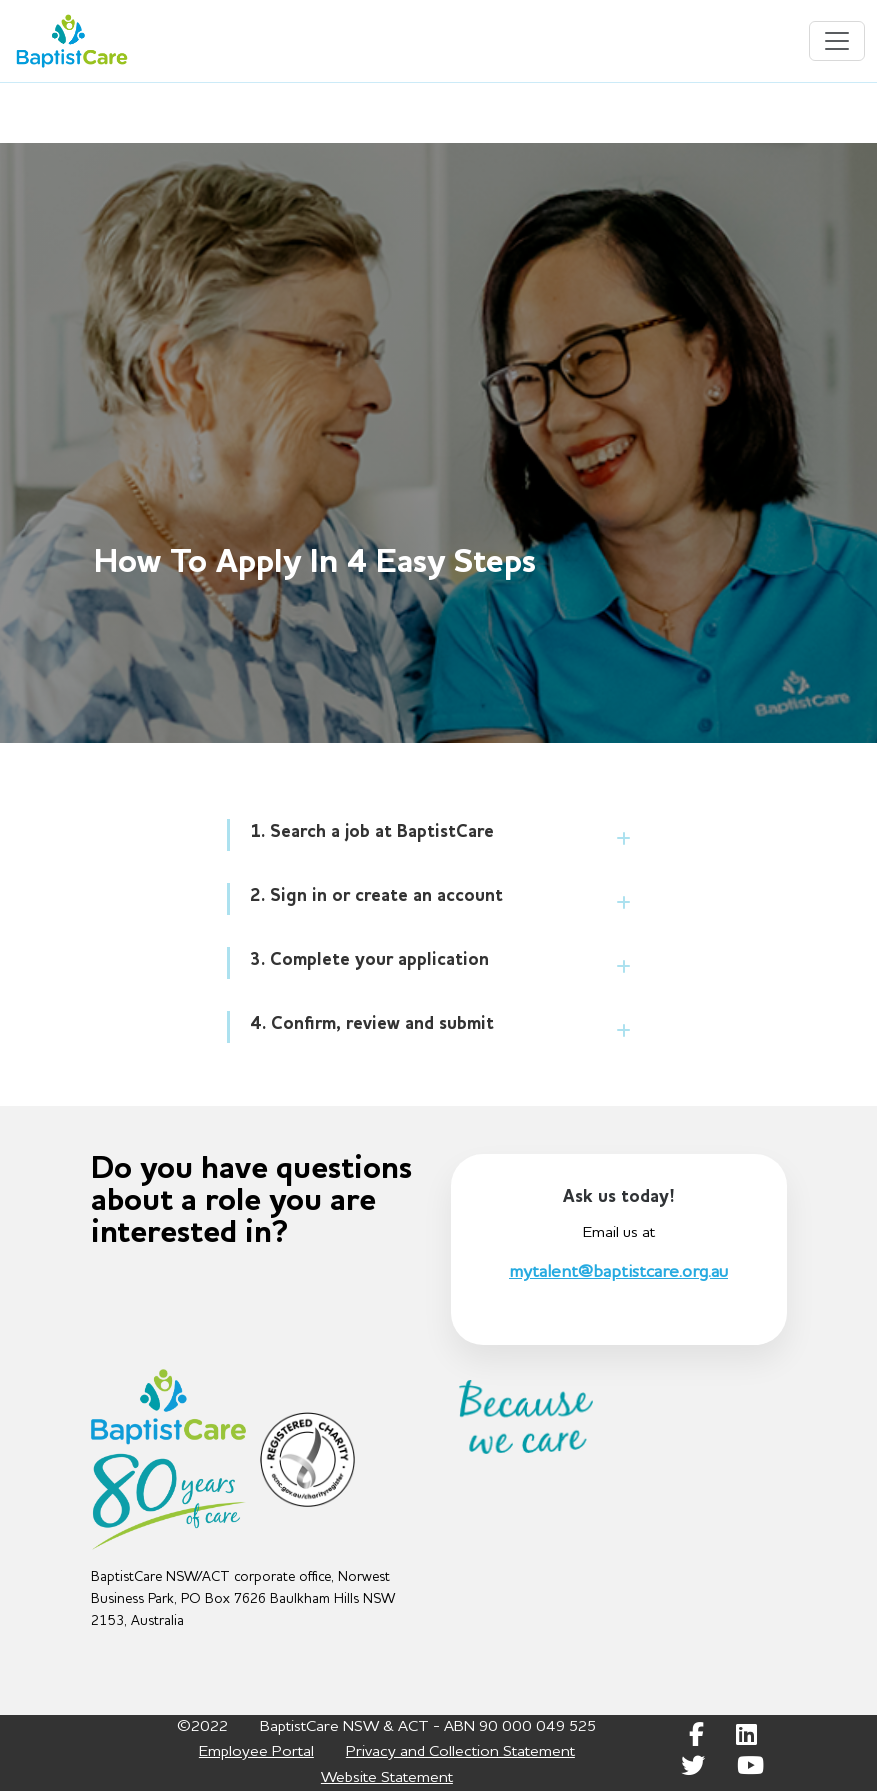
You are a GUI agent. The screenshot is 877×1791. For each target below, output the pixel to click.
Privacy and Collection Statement (460, 1752)
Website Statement (387, 1778)
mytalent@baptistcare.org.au (618, 1272)
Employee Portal (256, 1752)
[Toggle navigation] (837, 41)
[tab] (440, 835)
